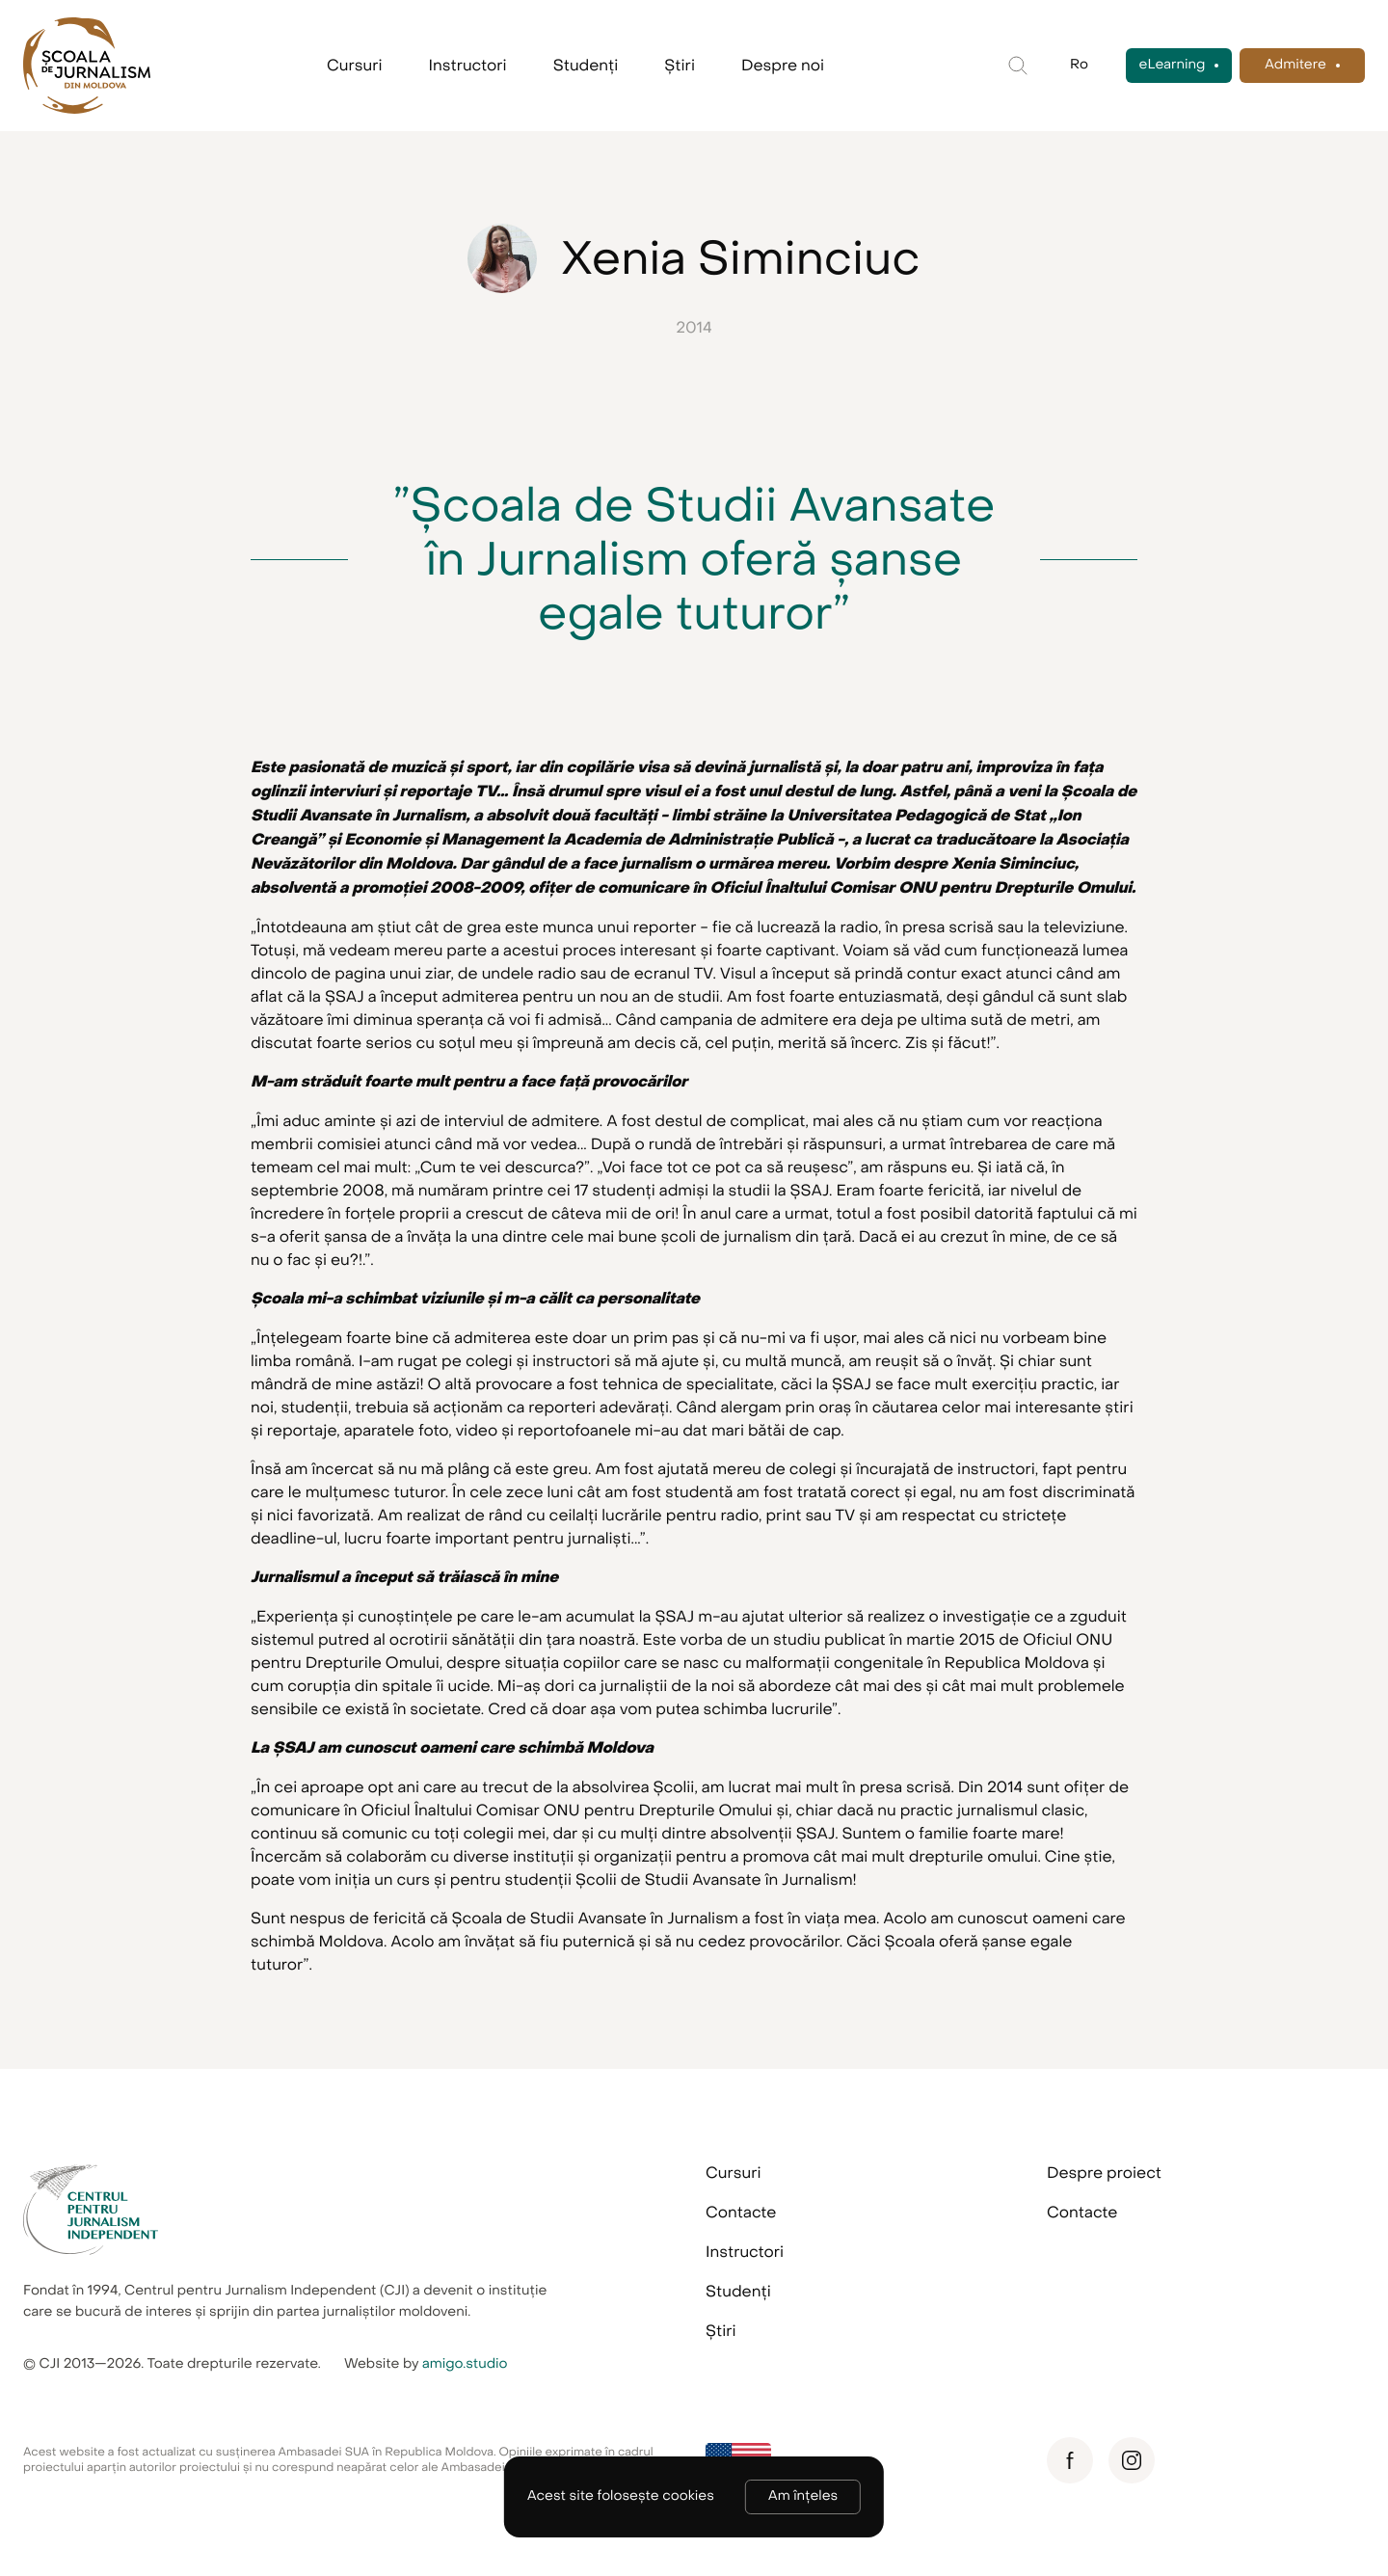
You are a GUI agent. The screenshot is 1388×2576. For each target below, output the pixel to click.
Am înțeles (803, 2496)
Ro (1079, 65)
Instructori (468, 65)
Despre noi (782, 65)
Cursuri (355, 65)
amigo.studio (465, 2364)
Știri (679, 65)
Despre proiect (1104, 2173)
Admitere (1295, 65)
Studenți (586, 65)
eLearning (1172, 65)
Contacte (741, 2212)
